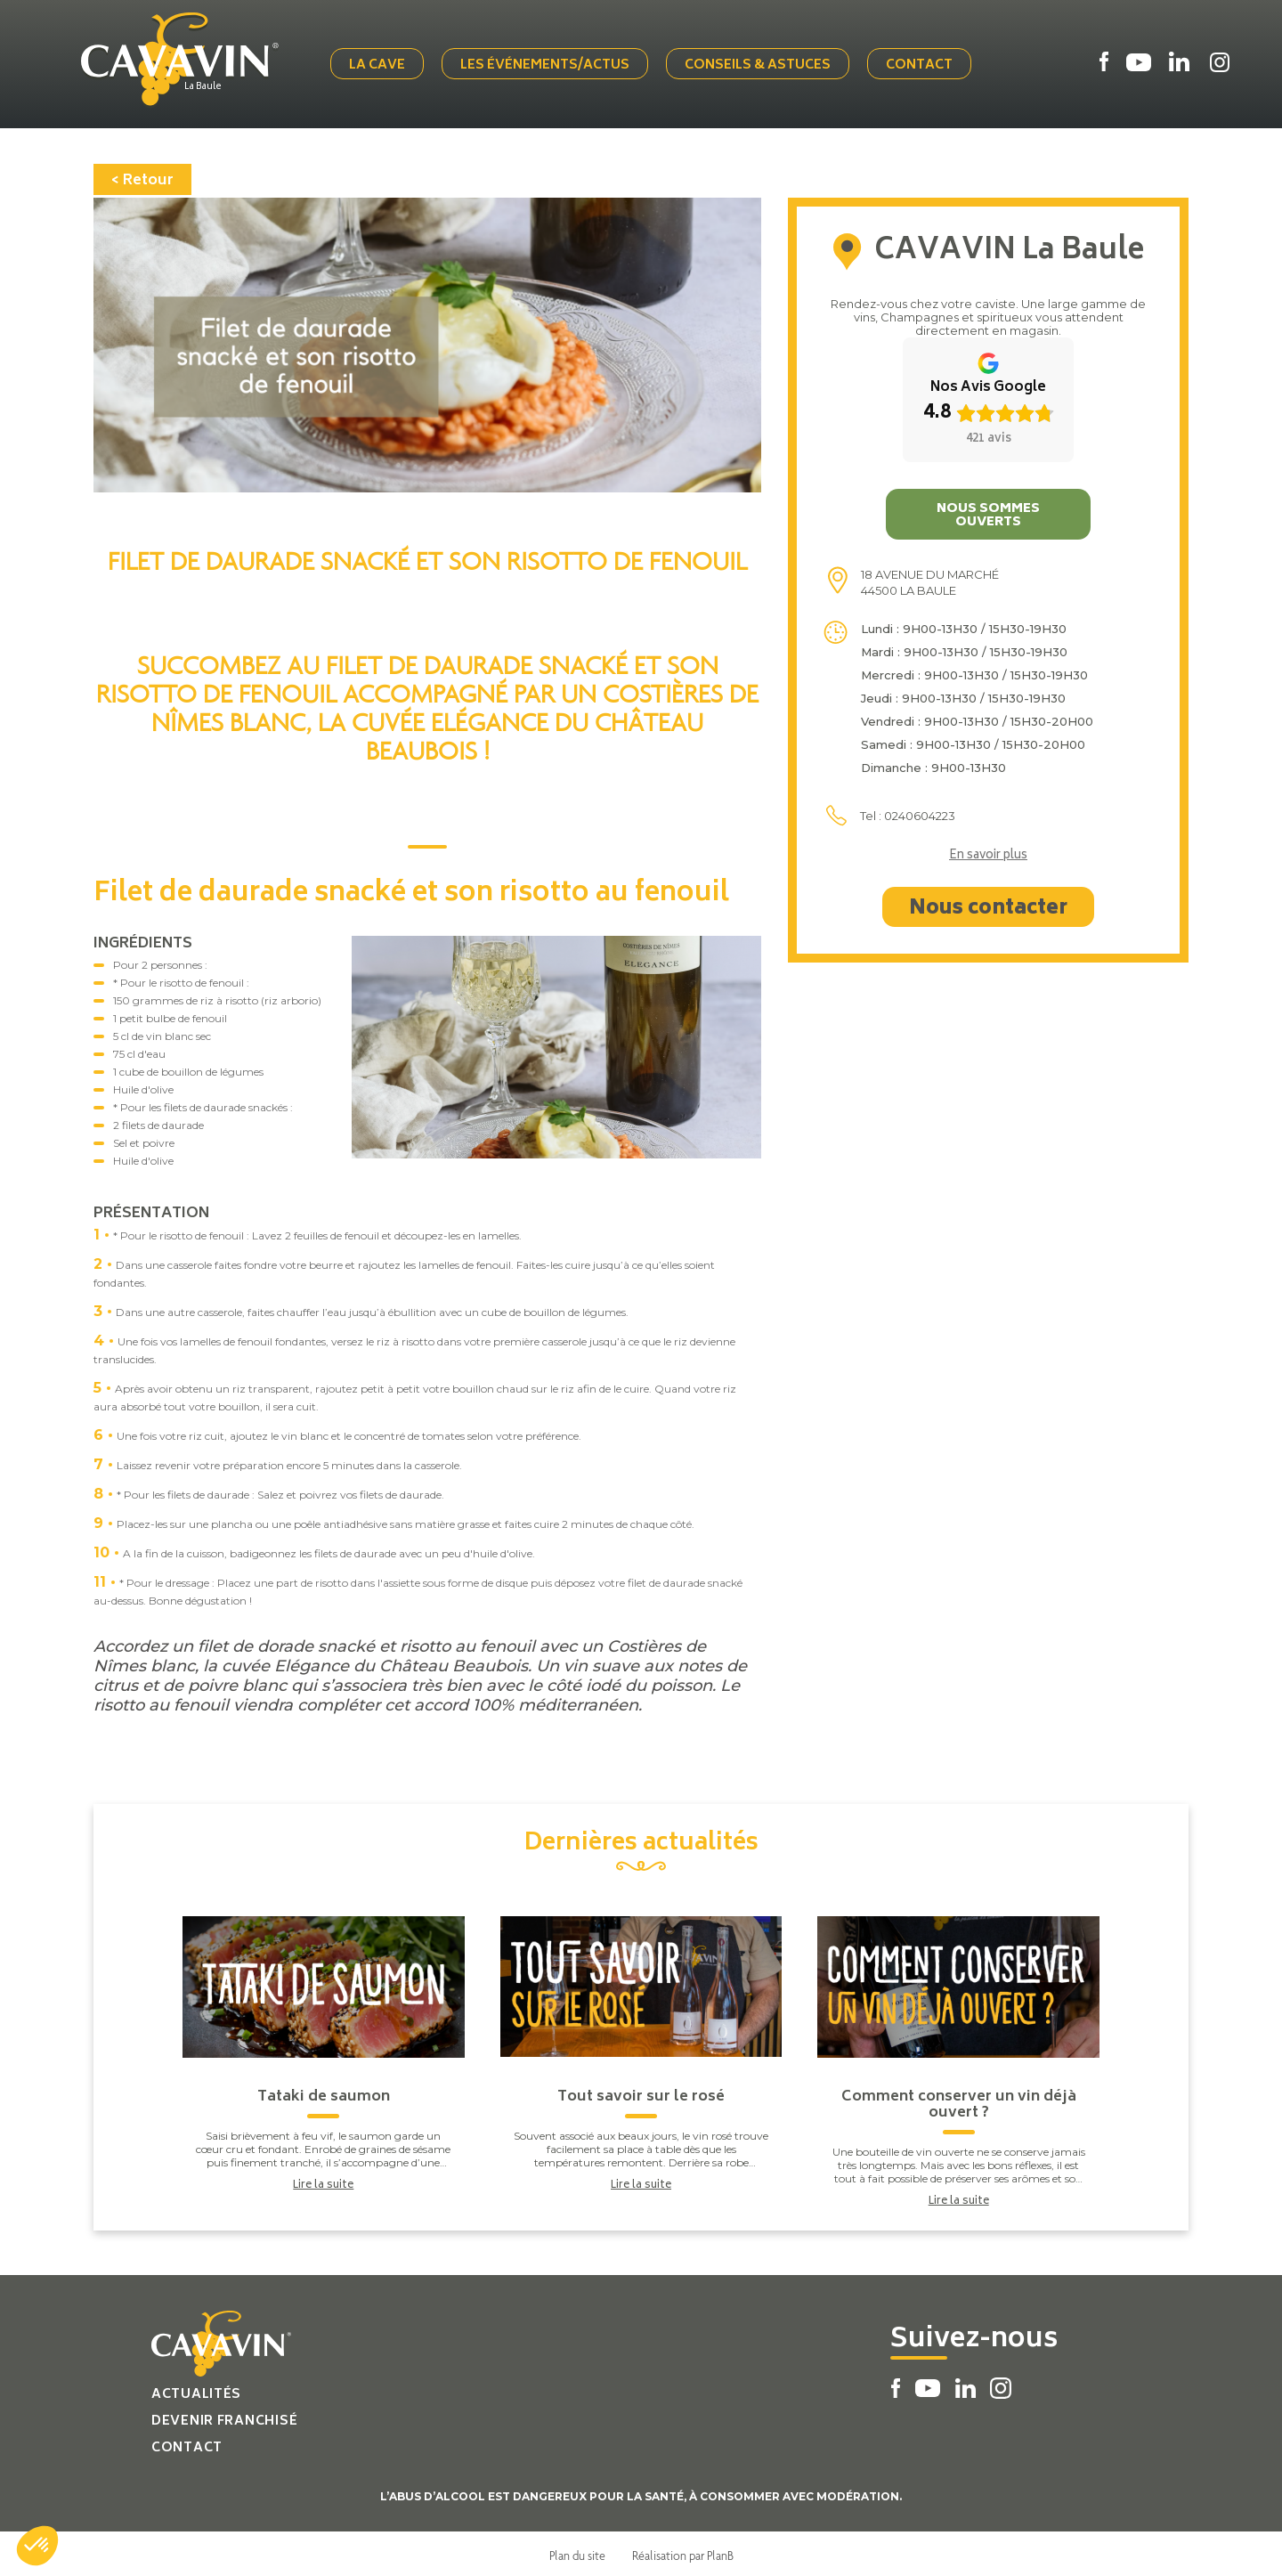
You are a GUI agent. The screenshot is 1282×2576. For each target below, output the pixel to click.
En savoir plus (988, 853)
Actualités (196, 2391)
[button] (37, 2545)
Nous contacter (988, 905)
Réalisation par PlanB (683, 2552)
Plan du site (577, 2552)
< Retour (142, 177)
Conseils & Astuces (761, 64)
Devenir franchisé (224, 2418)
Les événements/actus (548, 64)
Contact (922, 64)
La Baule (210, 86)
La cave (381, 64)
